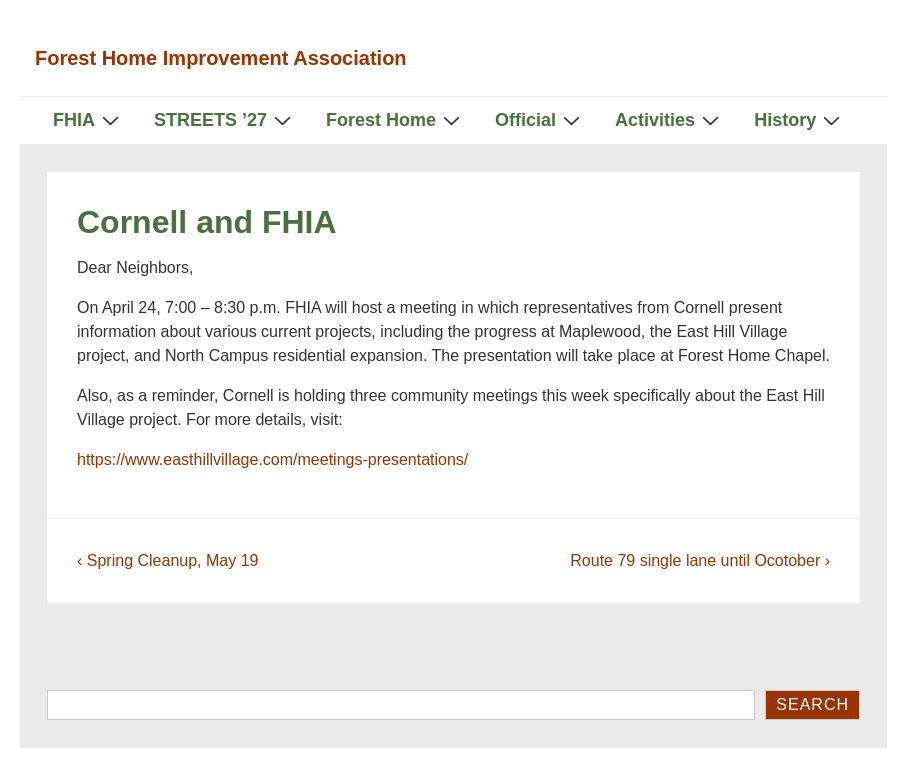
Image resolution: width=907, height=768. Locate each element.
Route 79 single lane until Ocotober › (700, 560)
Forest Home (395, 119)
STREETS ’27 (225, 119)
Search (812, 704)
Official (540, 119)
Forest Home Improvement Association (221, 58)
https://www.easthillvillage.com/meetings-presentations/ (272, 459)
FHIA (88, 119)
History (799, 119)
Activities (669, 119)
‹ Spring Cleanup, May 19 (167, 560)
